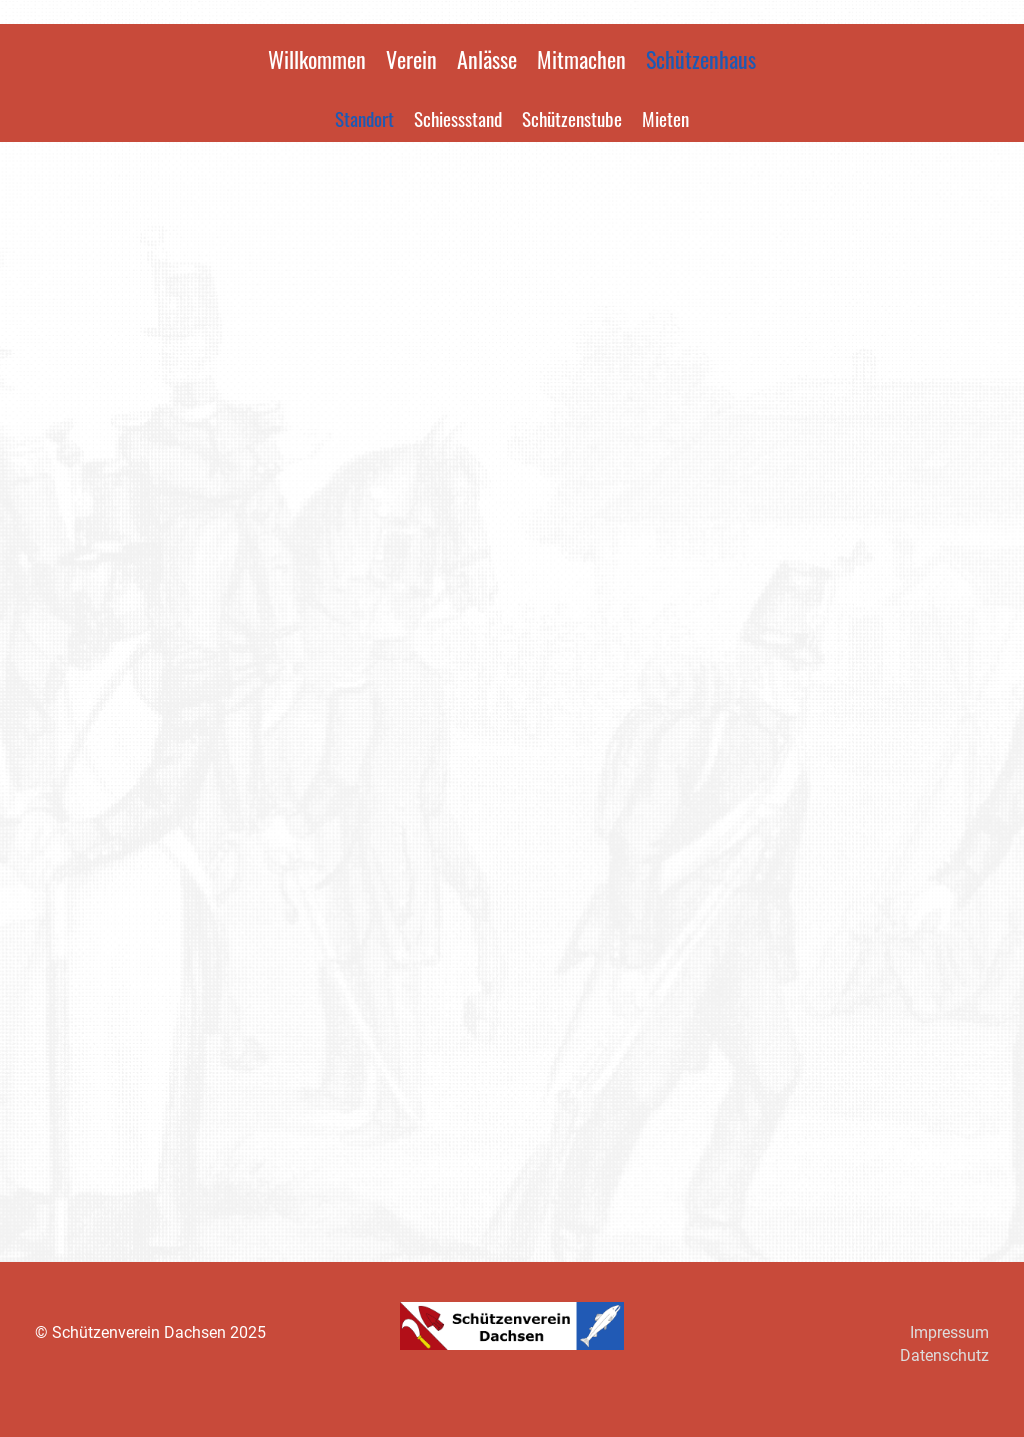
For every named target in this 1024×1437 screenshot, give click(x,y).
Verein (411, 59)
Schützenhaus (701, 59)
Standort (364, 118)
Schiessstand (458, 118)
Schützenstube (572, 118)
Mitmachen (581, 59)
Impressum (949, 1332)
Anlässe (487, 59)
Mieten (665, 118)
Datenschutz (944, 1355)
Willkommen (317, 59)
